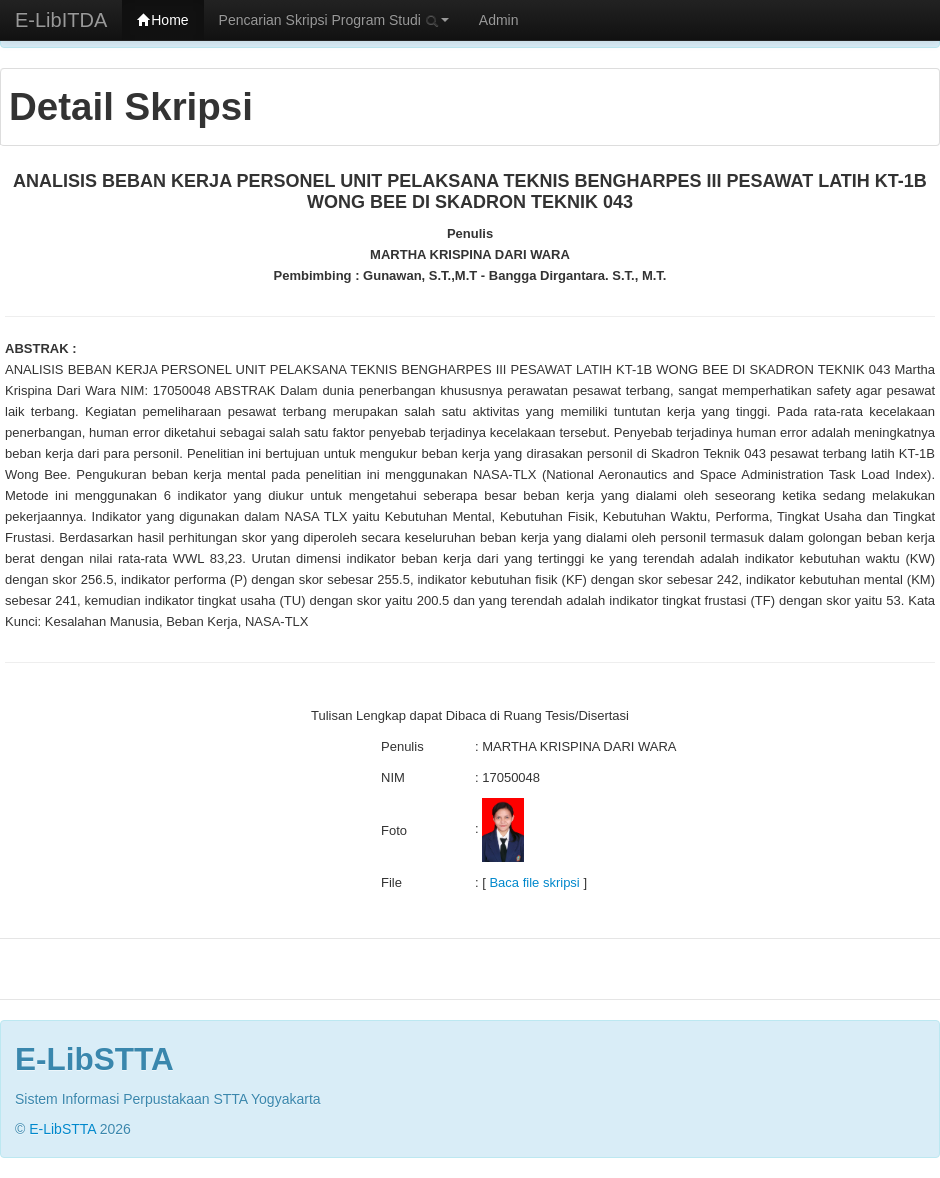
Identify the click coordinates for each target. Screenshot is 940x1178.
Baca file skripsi (534, 882)
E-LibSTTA (62, 1129)
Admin (499, 20)
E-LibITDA (61, 20)
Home (162, 20)
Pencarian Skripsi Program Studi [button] (334, 20)
